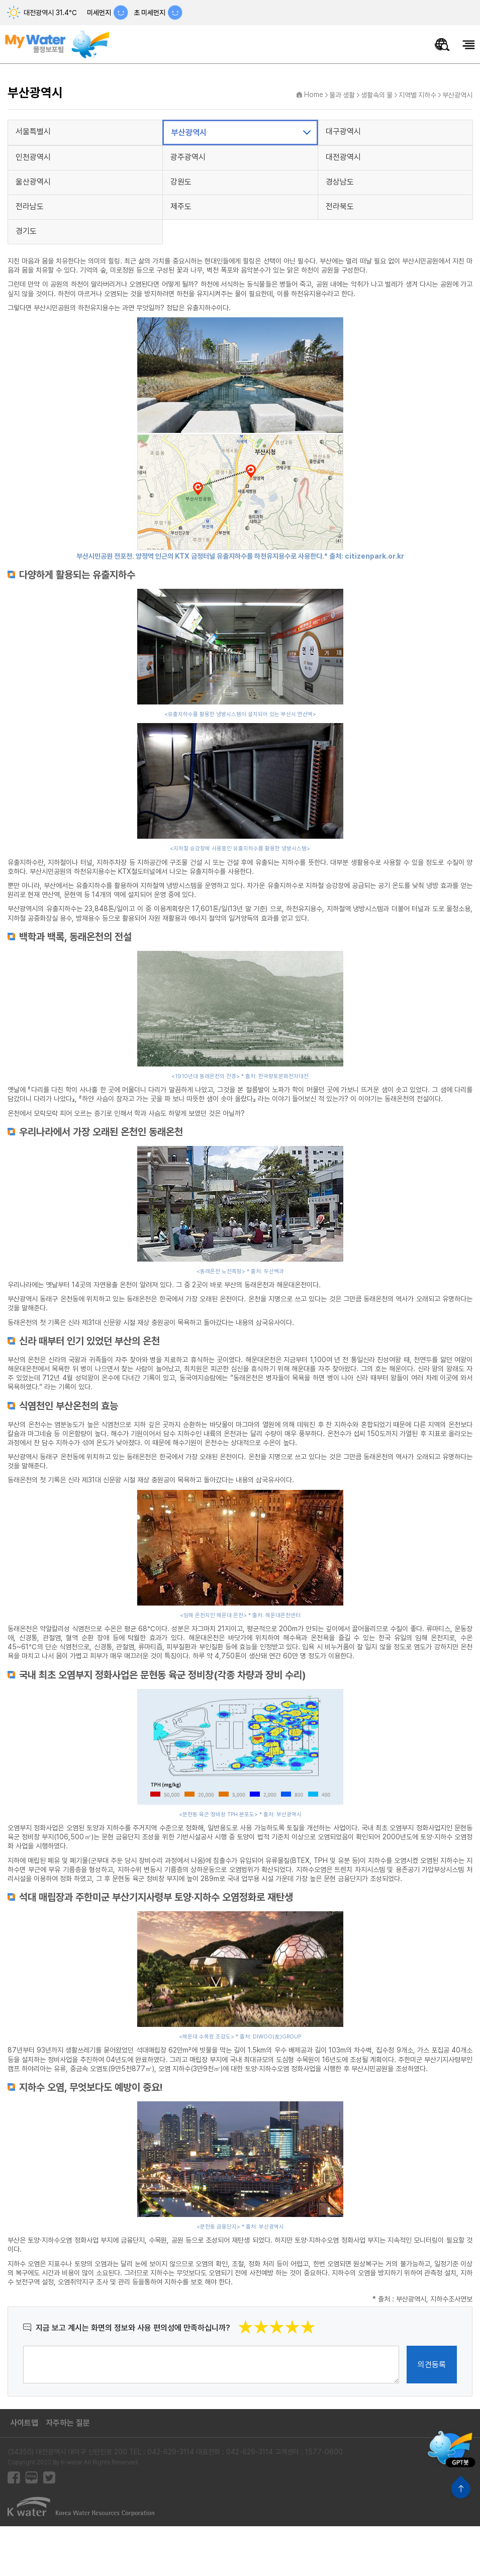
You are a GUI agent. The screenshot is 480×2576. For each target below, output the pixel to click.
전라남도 (30, 206)
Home (313, 94)
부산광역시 (457, 95)
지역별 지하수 (417, 95)
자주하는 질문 (68, 2423)
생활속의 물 (377, 95)
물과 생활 (342, 95)
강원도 (180, 182)
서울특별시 (33, 131)
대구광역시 (343, 131)
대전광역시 (343, 157)
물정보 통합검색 (442, 44)
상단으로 (460, 2487)
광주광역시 (188, 157)
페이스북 (14, 2477)
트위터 (49, 2477)
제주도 (180, 206)
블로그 (31, 2477)
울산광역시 (33, 182)
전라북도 (340, 206)
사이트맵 (24, 2423)
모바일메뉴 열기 (468, 44)
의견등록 (432, 2364)
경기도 (26, 231)
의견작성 (23, 2345)
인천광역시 (33, 157)
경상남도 (340, 182)
